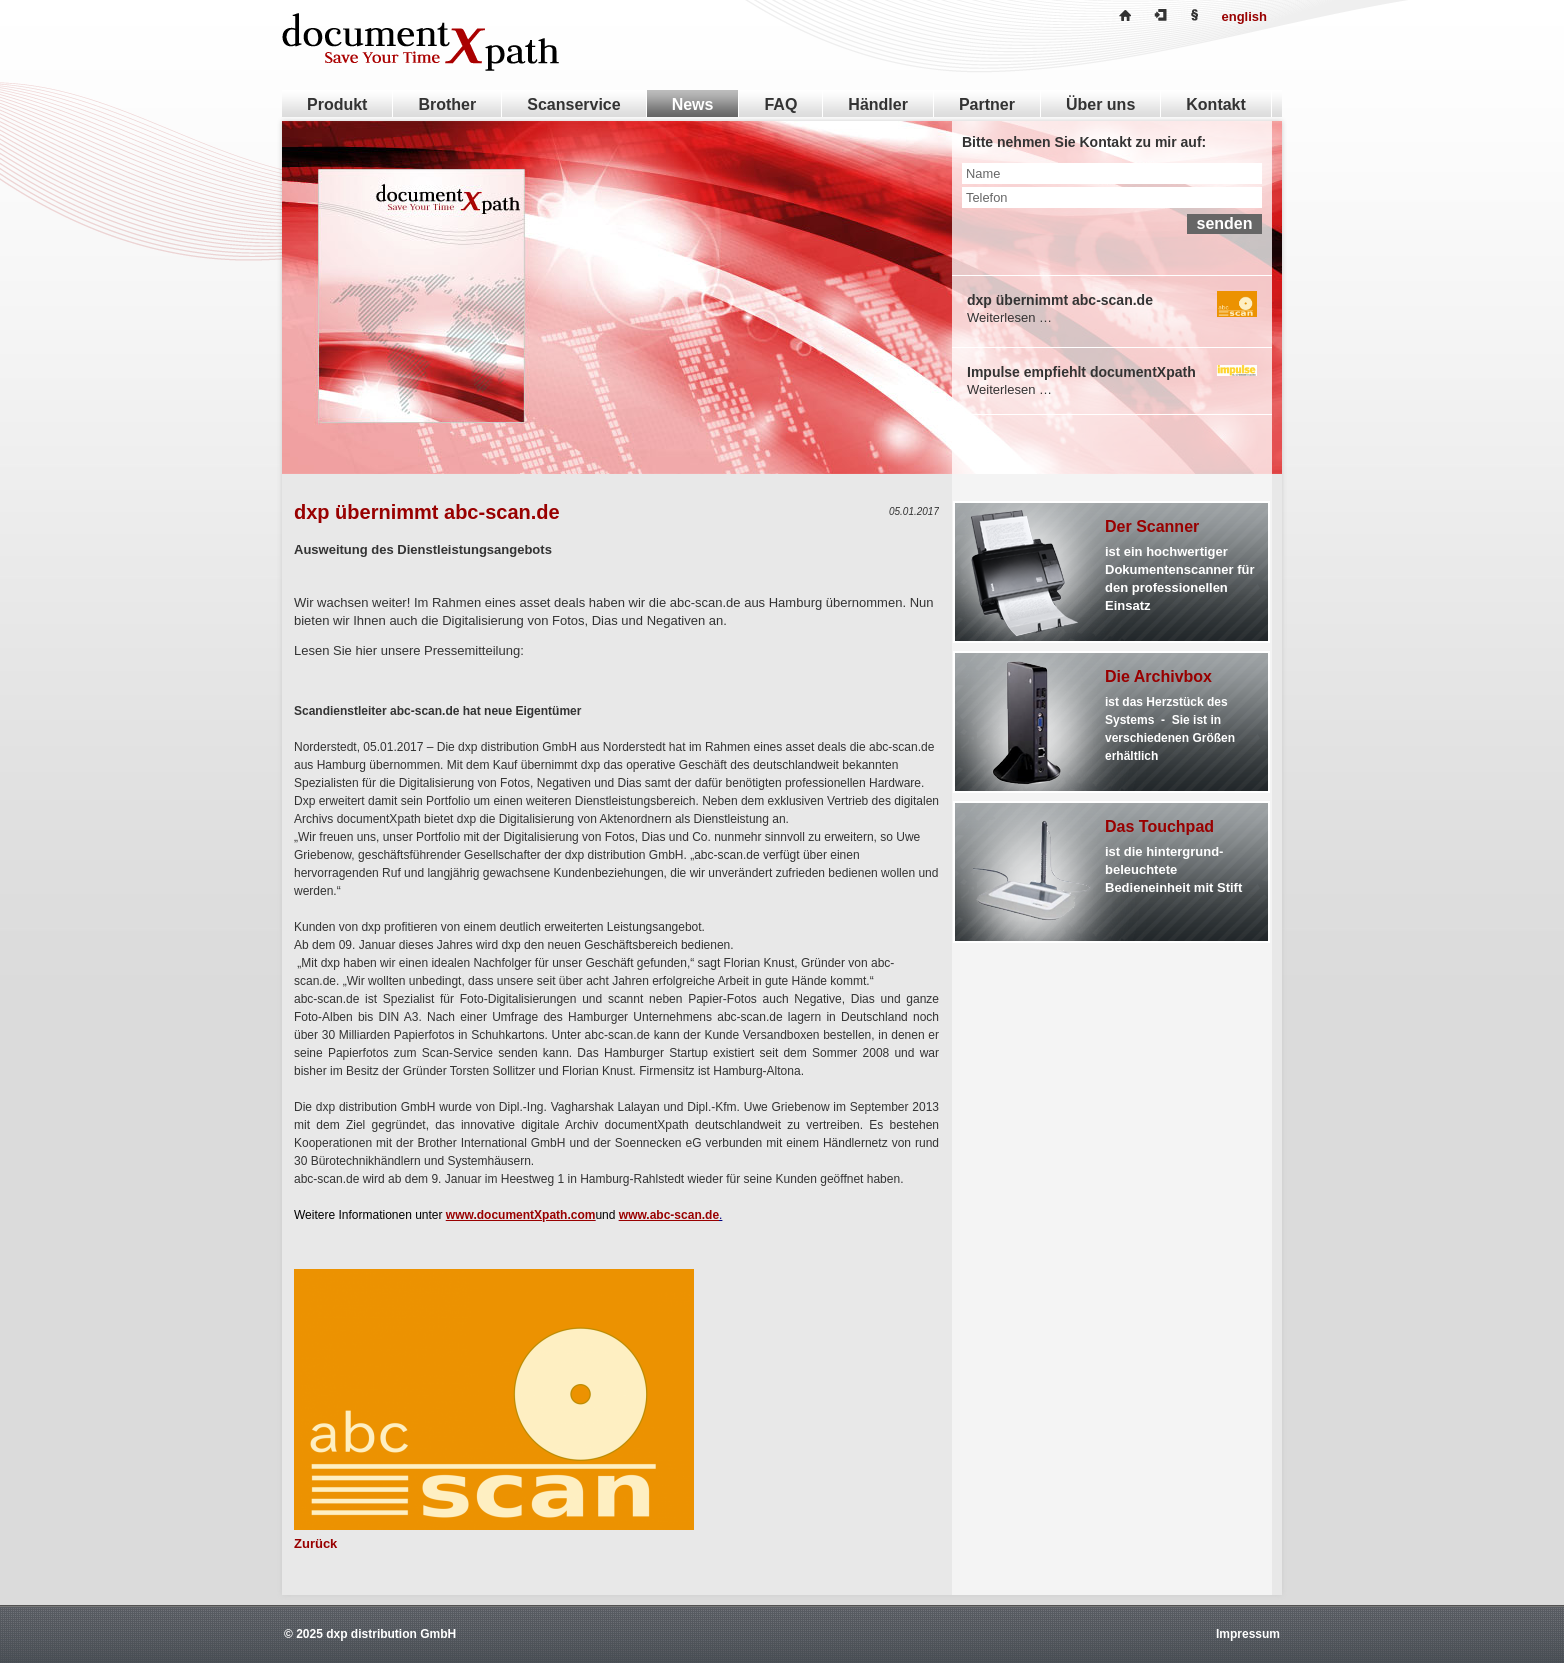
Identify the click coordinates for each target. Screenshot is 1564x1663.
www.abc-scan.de (669, 1215)
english (1244, 16)
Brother (447, 104)
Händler (878, 104)
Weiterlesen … (1009, 317)
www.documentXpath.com (521, 1215)
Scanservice (573, 104)
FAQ (780, 104)
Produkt (337, 104)
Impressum (1248, 1634)
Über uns (1100, 104)
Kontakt (1216, 104)
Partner (987, 104)
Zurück (315, 1543)
